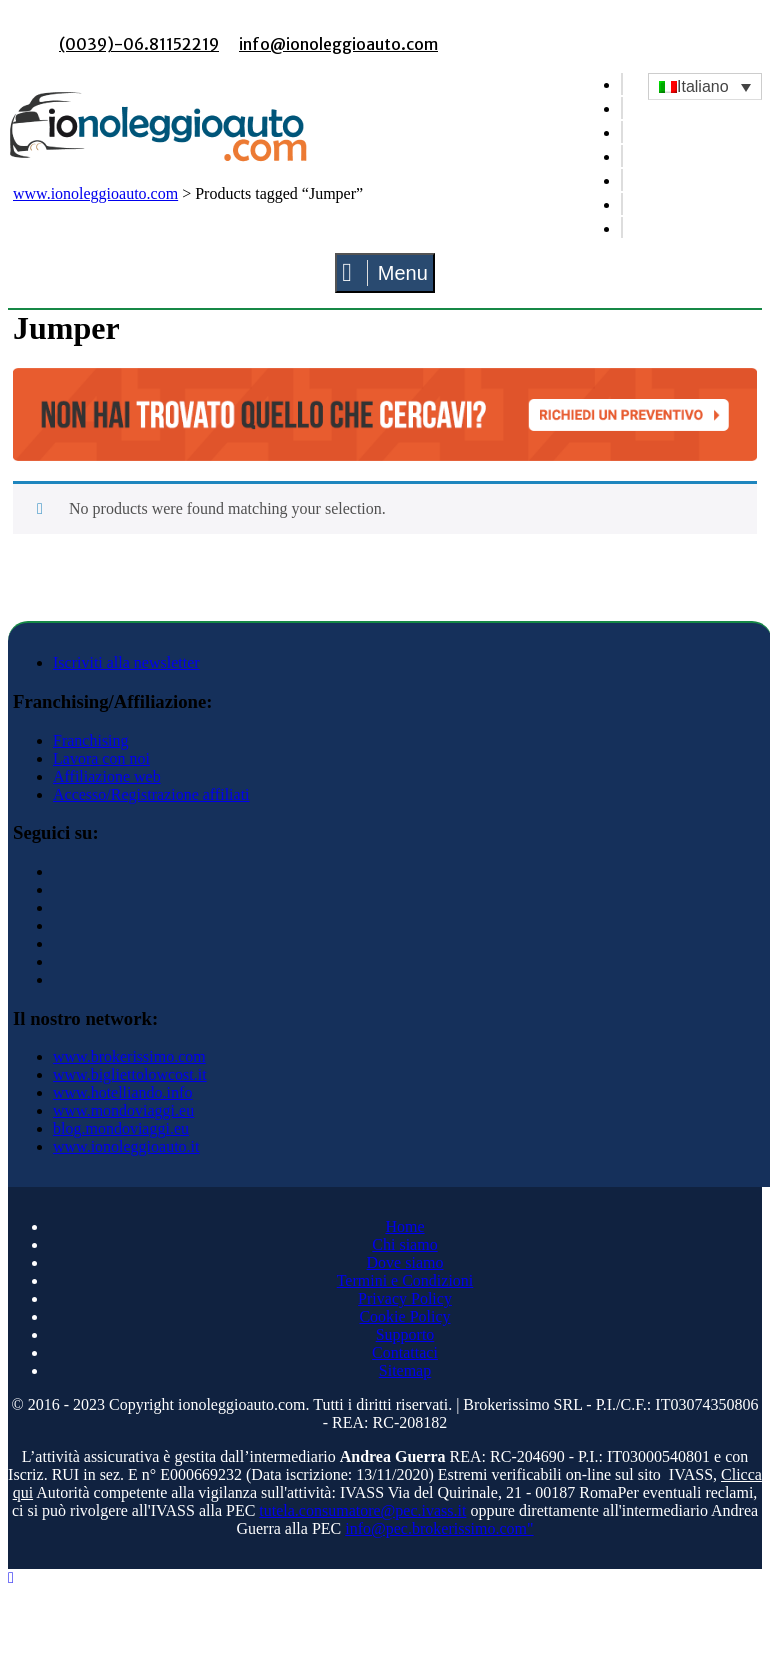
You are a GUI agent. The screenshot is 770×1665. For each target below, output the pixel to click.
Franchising (91, 740)
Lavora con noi (101, 758)
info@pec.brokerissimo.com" (439, 1528)
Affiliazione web (107, 776)
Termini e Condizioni (405, 1280)
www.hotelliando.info (122, 1092)
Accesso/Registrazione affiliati (151, 794)
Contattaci (405, 1352)
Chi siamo (404, 1244)
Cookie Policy (404, 1316)
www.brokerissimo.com (129, 1056)
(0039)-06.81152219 (139, 44)
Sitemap (405, 1370)
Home (404, 1226)
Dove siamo (405, 1262)
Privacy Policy (405, 1298)
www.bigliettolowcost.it (130, 1074)
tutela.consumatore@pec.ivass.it (362, 1510)
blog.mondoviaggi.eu (121, 1128)
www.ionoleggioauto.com (95, 193)
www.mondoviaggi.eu (123, 1110)
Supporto (405, 1334)
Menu (385, 273)
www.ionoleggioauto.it (126, 1146)
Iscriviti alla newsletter (126, 662)
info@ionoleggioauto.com (338, 44)
